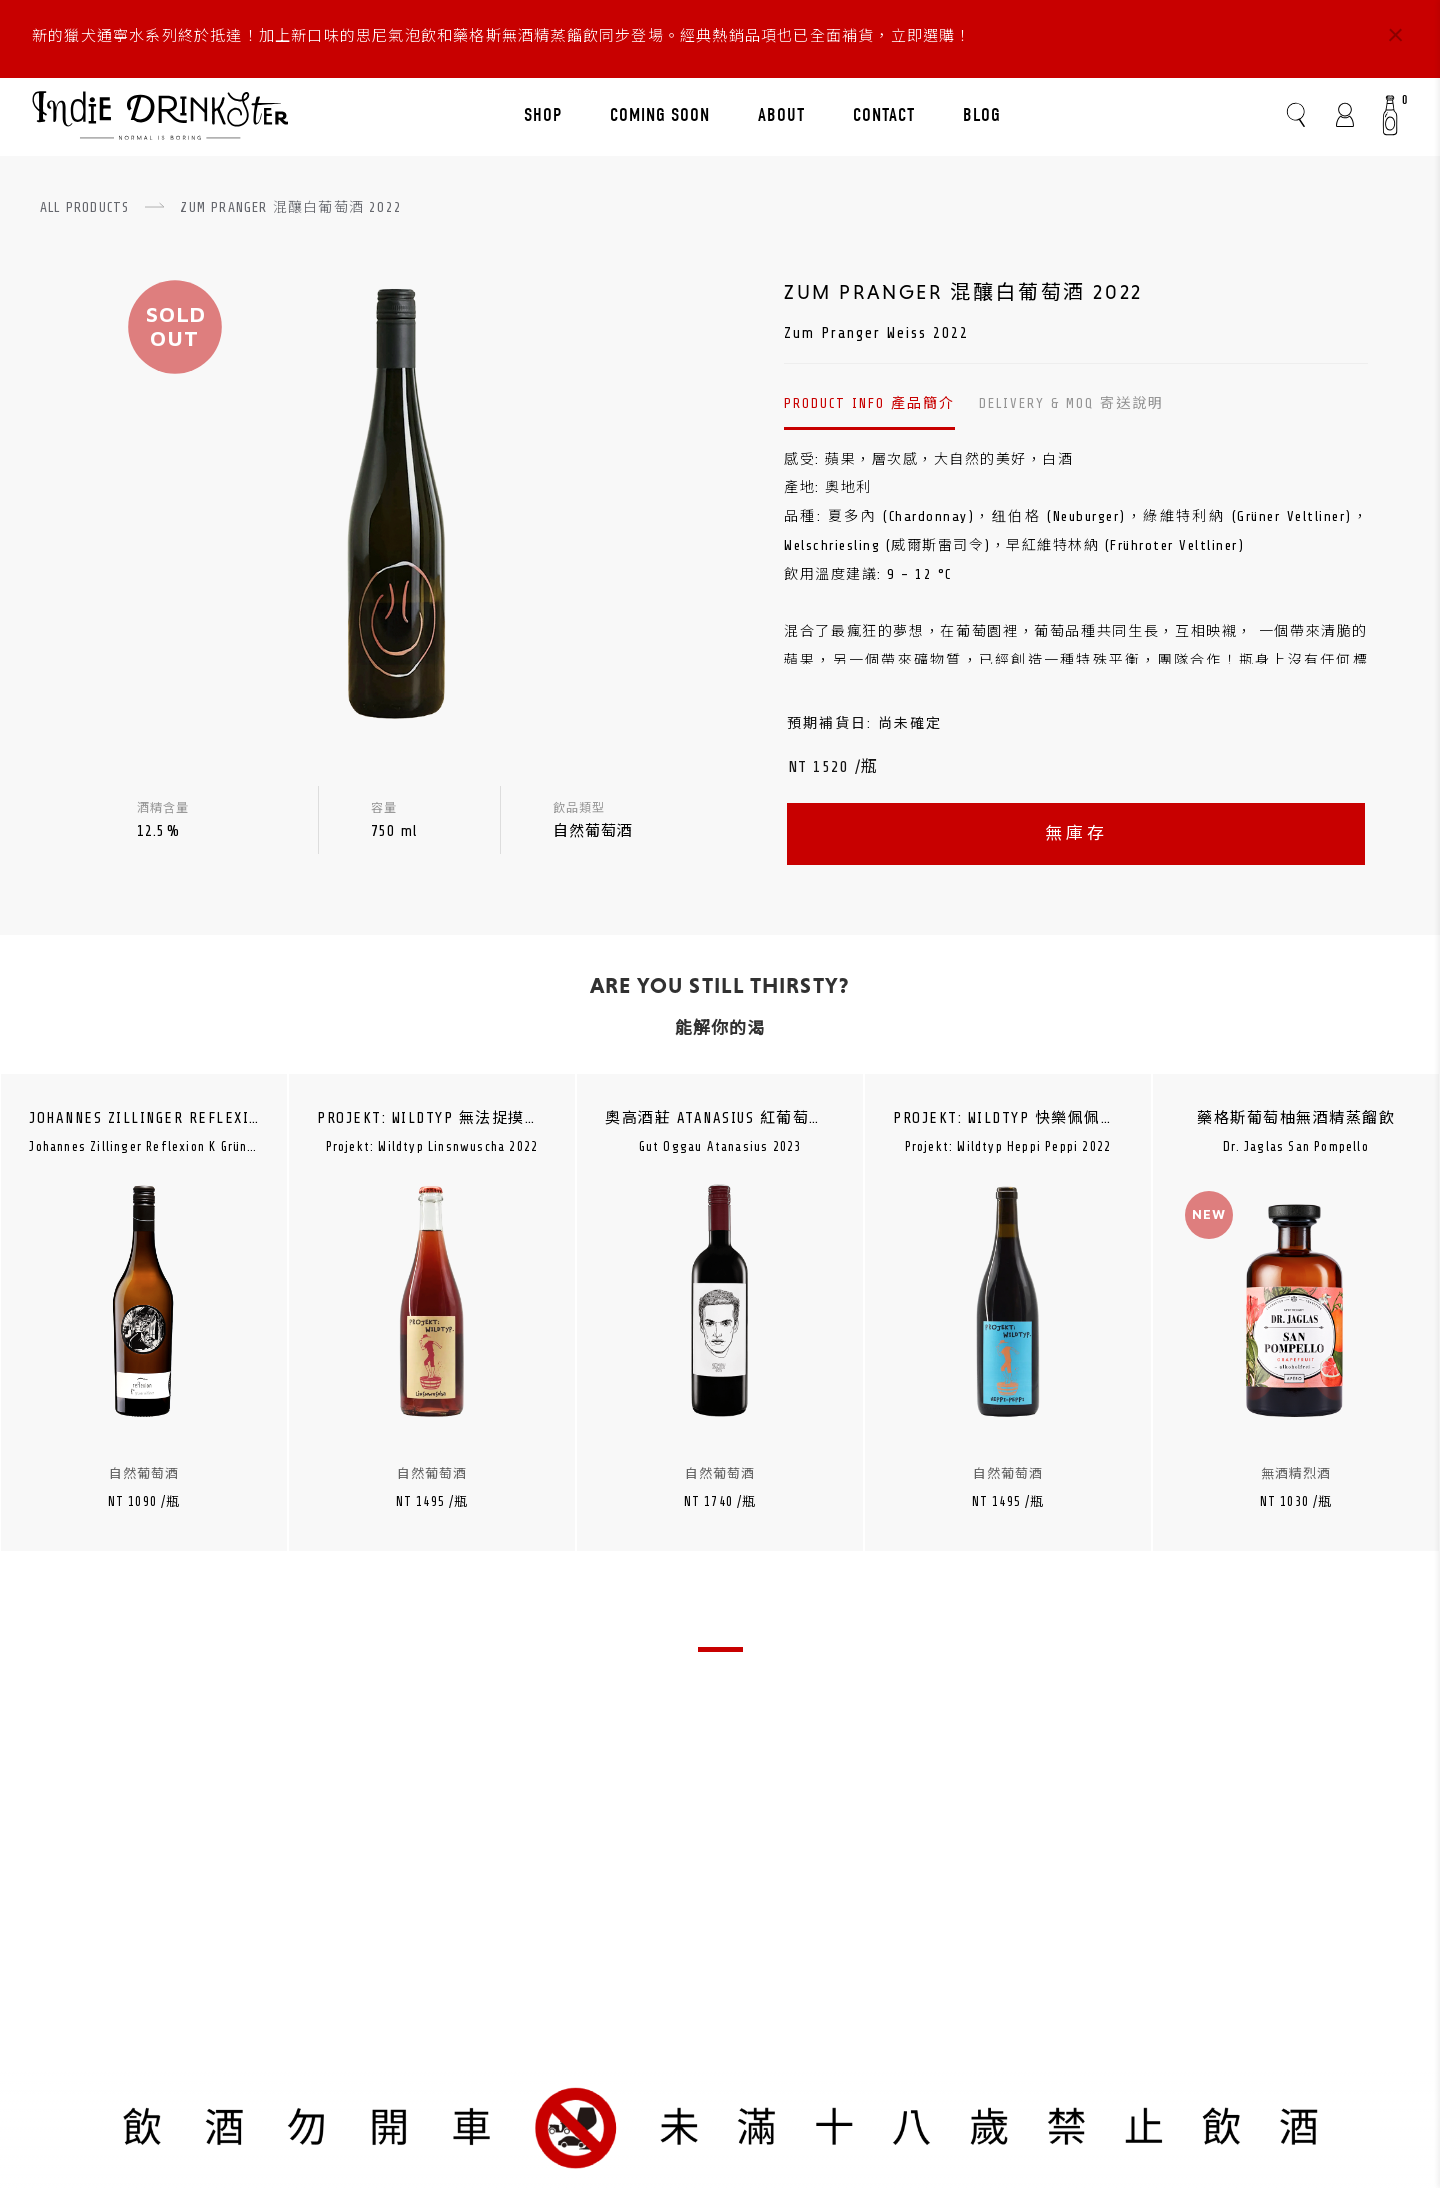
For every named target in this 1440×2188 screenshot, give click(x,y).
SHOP (543, 115)
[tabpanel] (144, 1344)
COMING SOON (660, 115)
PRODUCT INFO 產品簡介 (869, 403)
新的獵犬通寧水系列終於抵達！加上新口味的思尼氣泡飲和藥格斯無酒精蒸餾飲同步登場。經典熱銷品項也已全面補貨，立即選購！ (502, 36)
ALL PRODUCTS (84, 207)
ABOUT (781, 115)
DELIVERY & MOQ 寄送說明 (1071, 403)
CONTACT (884, 115)
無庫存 (1076, 833)
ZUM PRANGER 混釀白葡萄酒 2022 (291, 207)
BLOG (982, 115)
